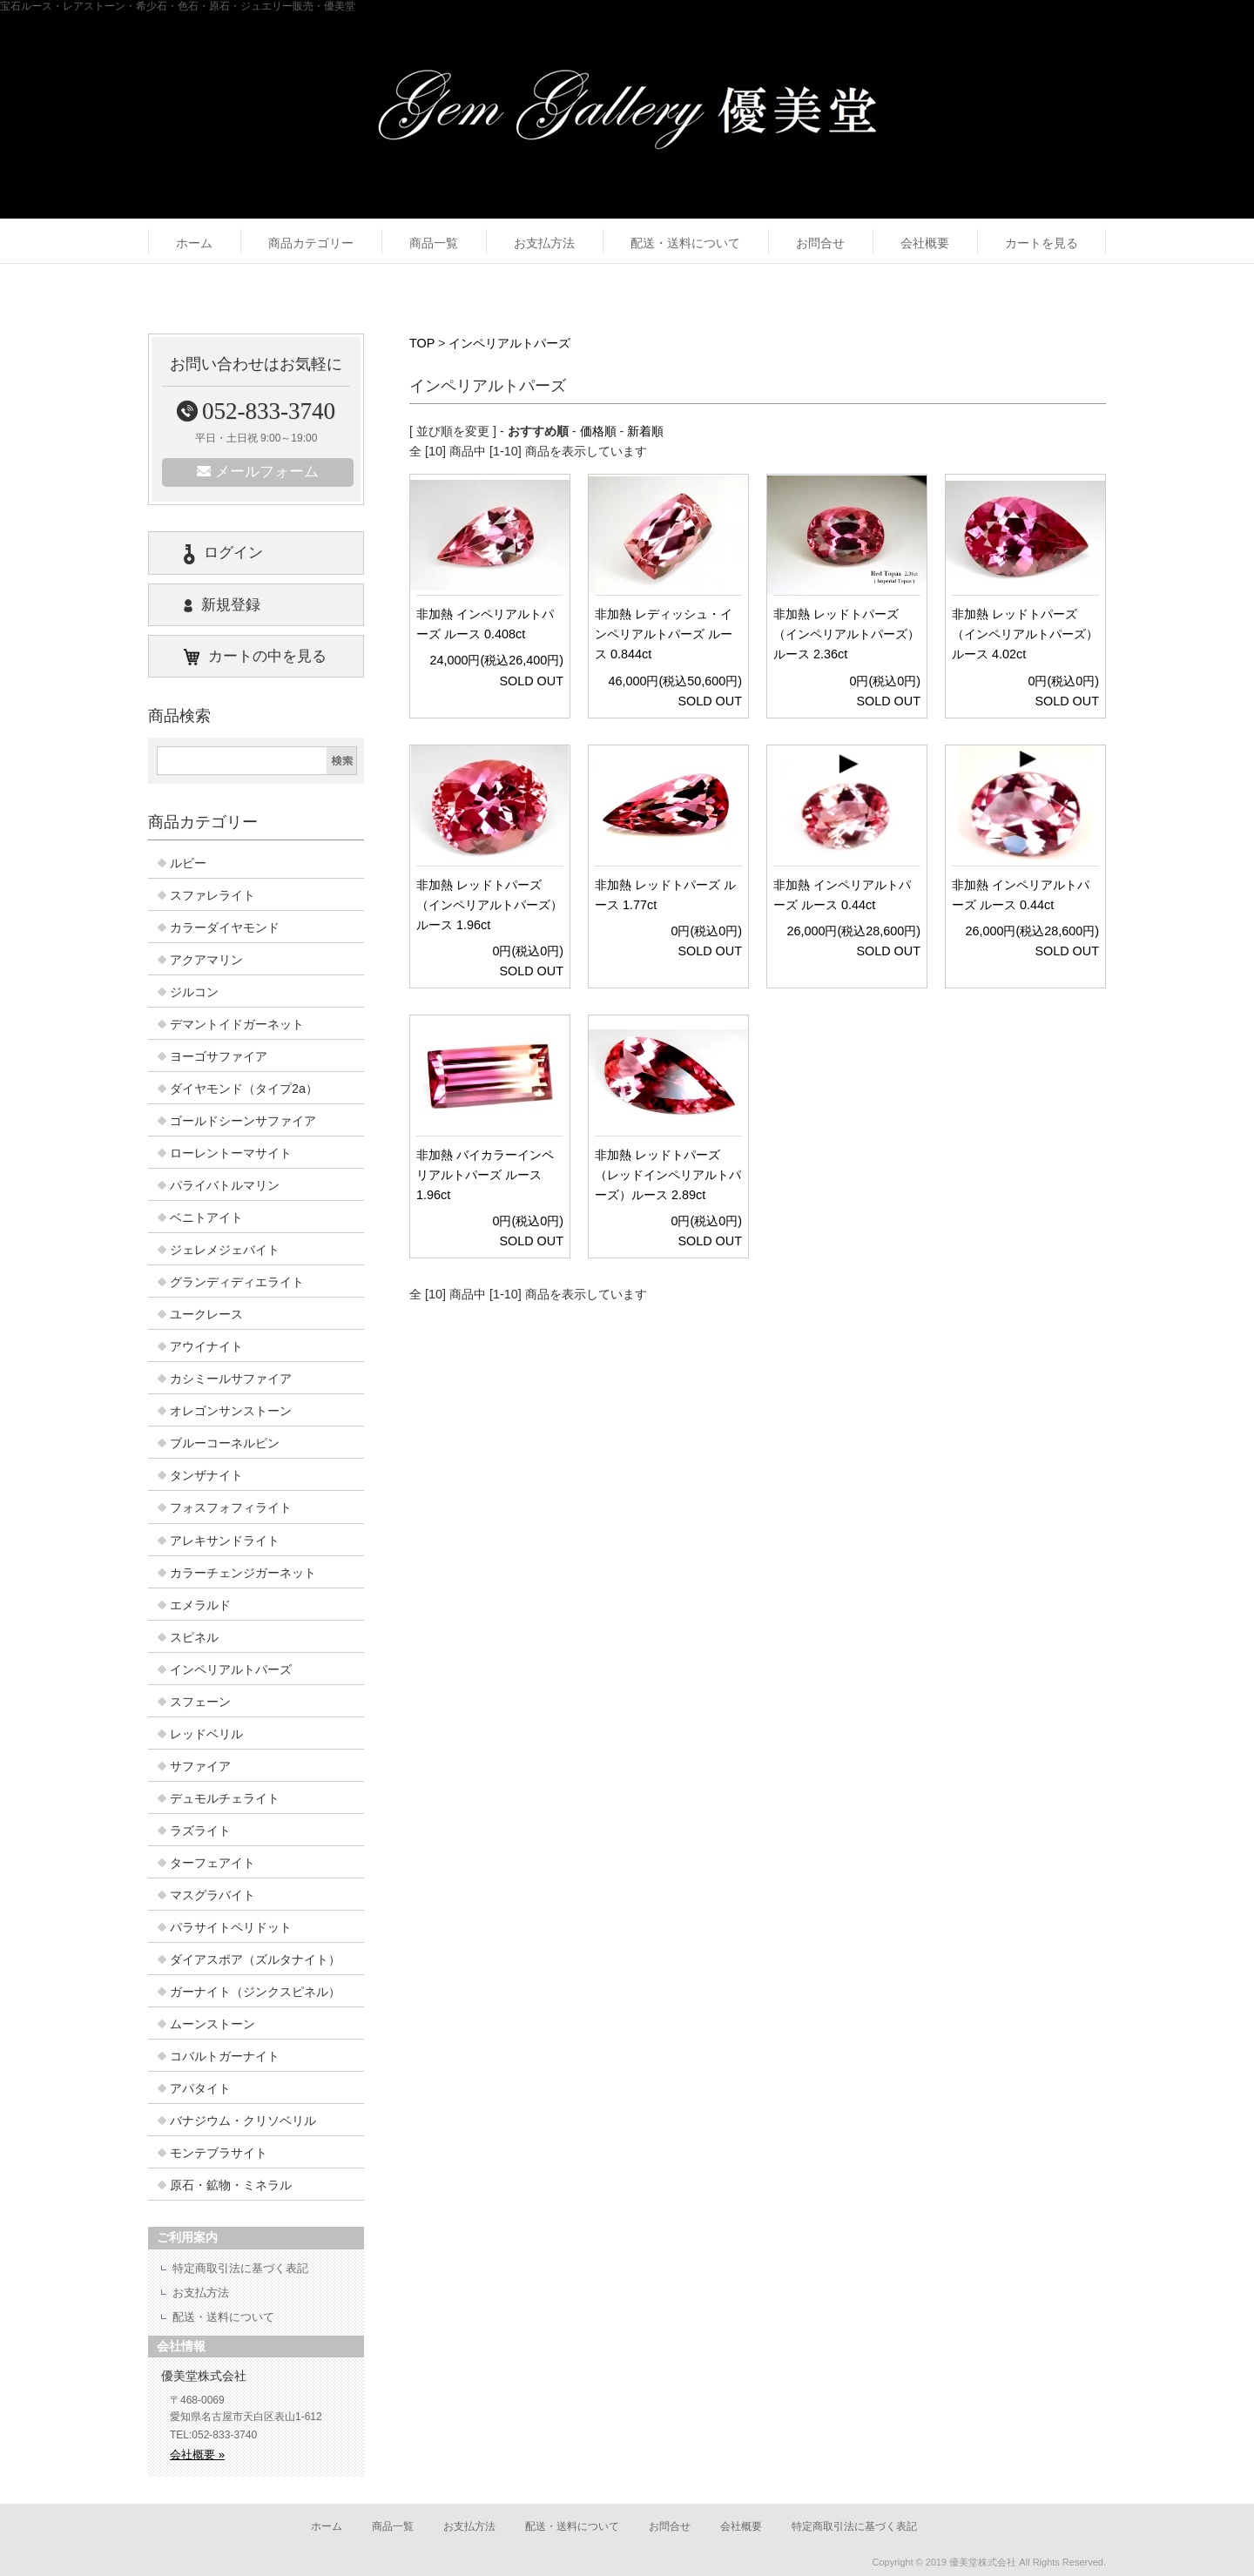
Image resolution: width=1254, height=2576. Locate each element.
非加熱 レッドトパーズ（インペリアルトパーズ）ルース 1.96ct (489, 905)
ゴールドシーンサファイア (243, 1121)
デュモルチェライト (225, 1798)
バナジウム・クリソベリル (243, 2121)
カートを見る (1041, 243)
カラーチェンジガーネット (243, 1573)
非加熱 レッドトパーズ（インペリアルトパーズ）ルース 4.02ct (1025, 634)
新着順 (645, 431)
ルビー (188, 863)
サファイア (200, 1766)
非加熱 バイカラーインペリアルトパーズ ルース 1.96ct (485, 1175)
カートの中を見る (255, 657)
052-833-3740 (256, 411)
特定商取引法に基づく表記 (240, 2268)
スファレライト (212, 895)
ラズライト (200, 1831)
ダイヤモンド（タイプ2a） (244, 1089)
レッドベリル (206, 1734)
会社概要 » (197, 2454)
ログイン (223, 553)
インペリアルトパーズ (509, 343)
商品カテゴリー (311, 243)
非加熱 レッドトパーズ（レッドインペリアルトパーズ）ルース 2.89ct (668, 1175)
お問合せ (820, 243)
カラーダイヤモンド (225, 927)
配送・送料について (685, 243)
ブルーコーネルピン (225, 1443)
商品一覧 (433, 243)
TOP (422, 343)
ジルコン (194, 992)
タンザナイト (206, 1475)
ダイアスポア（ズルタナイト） (255, 1959)
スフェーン (200, 1702)
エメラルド (200, 1605)
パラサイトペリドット (231, 1927)
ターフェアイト (212, 1863)
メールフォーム (258, 471)
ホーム (194, 243)
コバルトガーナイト (225, 2056)
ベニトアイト (206, 1217)
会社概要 (924, 243)
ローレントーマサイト (231, 1153)
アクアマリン (206, 960)
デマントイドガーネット (237, 1024)
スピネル (194, 1637)
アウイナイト (206, 1346)
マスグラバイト (212, 1895)
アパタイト (200, 2088)
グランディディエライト (237, 1282)
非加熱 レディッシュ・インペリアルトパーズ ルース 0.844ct (663, 634)
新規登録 (222, 605)
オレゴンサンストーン (231, 1411)
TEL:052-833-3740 (213, 2435)
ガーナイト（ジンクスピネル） (255, 1992)
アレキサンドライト (225, 1541)
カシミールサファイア (231, 1379)
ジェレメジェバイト (225, 1250)
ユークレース (206, 1314)
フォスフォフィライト (231, 1507)
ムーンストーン (212, 2024)
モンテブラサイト (218, 2153)
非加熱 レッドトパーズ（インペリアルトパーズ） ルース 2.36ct (846, 634)
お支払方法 (544, 243)
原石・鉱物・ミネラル (231, 2185)
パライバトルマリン (225, 1185)
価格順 (598, 431)
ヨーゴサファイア (218, 1056)
